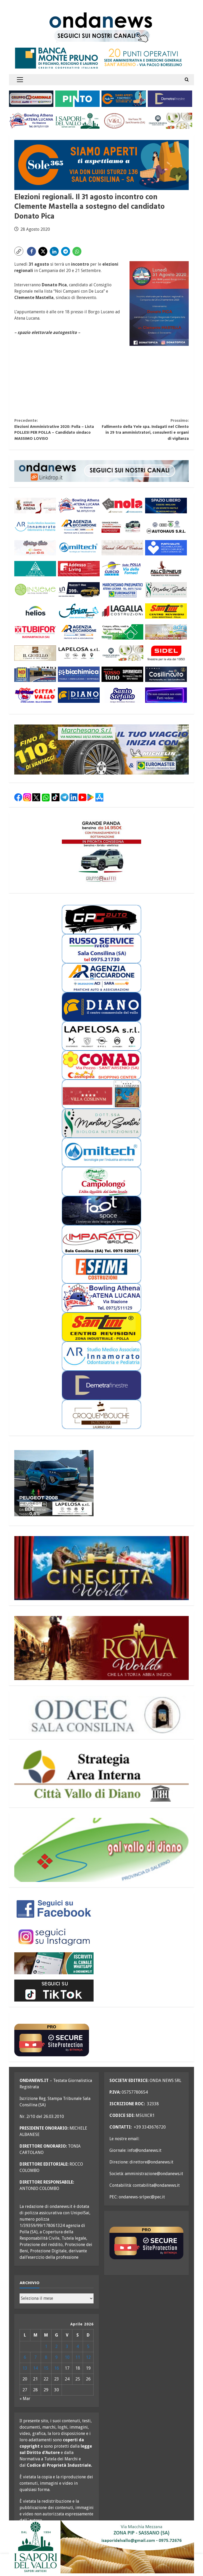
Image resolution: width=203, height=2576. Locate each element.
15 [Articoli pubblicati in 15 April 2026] (46, 2368)
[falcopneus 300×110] (166, 569)
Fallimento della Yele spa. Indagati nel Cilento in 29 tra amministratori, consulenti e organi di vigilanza (145, 430)
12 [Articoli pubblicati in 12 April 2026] (88, 2357)
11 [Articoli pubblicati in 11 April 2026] (77, 2357)
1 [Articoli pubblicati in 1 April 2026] (46, 2346)
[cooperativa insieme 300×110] (35, 589)
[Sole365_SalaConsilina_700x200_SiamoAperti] (101, 164)
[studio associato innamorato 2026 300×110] (35, 526)
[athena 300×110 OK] (35, 505)
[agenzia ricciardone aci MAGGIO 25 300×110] (79, 526)
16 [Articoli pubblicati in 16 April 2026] (56, 2368)
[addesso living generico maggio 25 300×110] (79, 569)
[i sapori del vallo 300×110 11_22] (77, 120)
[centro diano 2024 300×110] (79, 695)
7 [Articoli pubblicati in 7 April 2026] (35, 2357)
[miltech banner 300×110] (79, 547)
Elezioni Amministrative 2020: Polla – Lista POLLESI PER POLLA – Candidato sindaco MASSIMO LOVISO (58, 430)
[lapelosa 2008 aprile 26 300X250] (54, 1483)
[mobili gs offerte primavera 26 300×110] (35, 547)
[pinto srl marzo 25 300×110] (77, 98)
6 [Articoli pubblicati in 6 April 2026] (25, 2357)
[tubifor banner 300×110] (35, 632)
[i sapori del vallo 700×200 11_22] (101, 2546)
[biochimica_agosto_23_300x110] (79, 674)
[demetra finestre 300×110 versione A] (170, 98)
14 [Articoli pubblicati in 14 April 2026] (35, 2368)
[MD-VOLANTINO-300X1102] (35, 674)
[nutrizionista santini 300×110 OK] (166, 589)
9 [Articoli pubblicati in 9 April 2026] (56, 2357)
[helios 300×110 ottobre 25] (35, 611)
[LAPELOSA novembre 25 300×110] (79, 653)
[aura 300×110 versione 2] (35, 569)
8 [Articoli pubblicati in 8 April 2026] (46, 2357)
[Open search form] (187, 79)
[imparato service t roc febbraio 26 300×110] (79, 589)
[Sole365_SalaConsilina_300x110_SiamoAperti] (124, 98)
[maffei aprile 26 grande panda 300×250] (101, 850)
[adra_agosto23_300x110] (166, 632)
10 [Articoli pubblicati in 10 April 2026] (67, 2357)
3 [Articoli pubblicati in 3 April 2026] (67, 2346)
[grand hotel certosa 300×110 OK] (122, 547)
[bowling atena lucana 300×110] (31, 120)
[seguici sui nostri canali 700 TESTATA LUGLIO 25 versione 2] (101, 35)
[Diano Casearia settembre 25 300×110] (170, 120)
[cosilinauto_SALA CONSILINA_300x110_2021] (166, 674)
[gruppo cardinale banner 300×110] (31, 98)
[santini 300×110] (166, 611)
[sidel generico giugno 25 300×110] (166, 653)
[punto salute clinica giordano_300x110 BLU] (166, 547)
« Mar (25, 2398)
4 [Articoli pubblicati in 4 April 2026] (77, 2346)
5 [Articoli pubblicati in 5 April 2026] (88, 2346)
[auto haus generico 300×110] (166, 526)
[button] (20, 79)
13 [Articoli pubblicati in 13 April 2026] (24, 2368)
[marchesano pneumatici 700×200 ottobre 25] (101, 749)
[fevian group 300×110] (79, 611)
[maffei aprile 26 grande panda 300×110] (122, 526)
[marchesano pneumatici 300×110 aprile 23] (122, 589)
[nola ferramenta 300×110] (122, 505)
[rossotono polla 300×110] (122, 674)
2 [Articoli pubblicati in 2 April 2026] (56, 2346)
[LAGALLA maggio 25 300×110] (122, 611)
